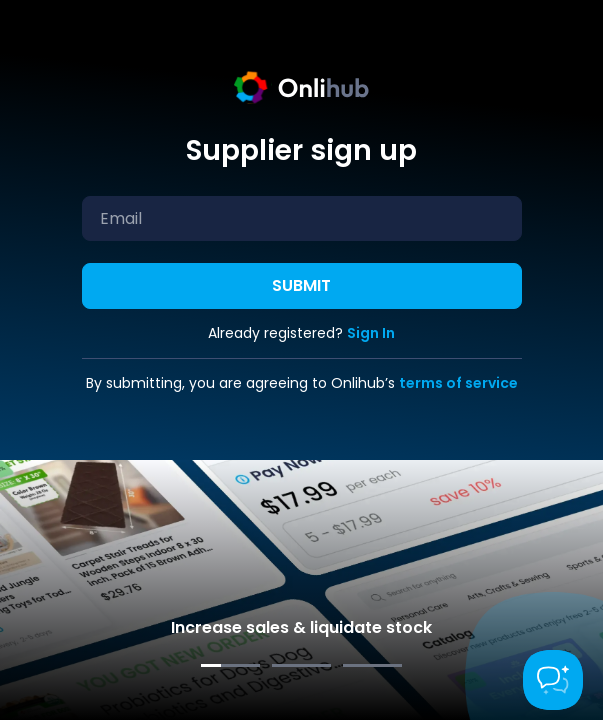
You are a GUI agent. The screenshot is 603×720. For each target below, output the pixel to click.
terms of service (458, 383)
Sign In (371, 333)
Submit (301, 285)
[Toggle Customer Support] (553, 680)
